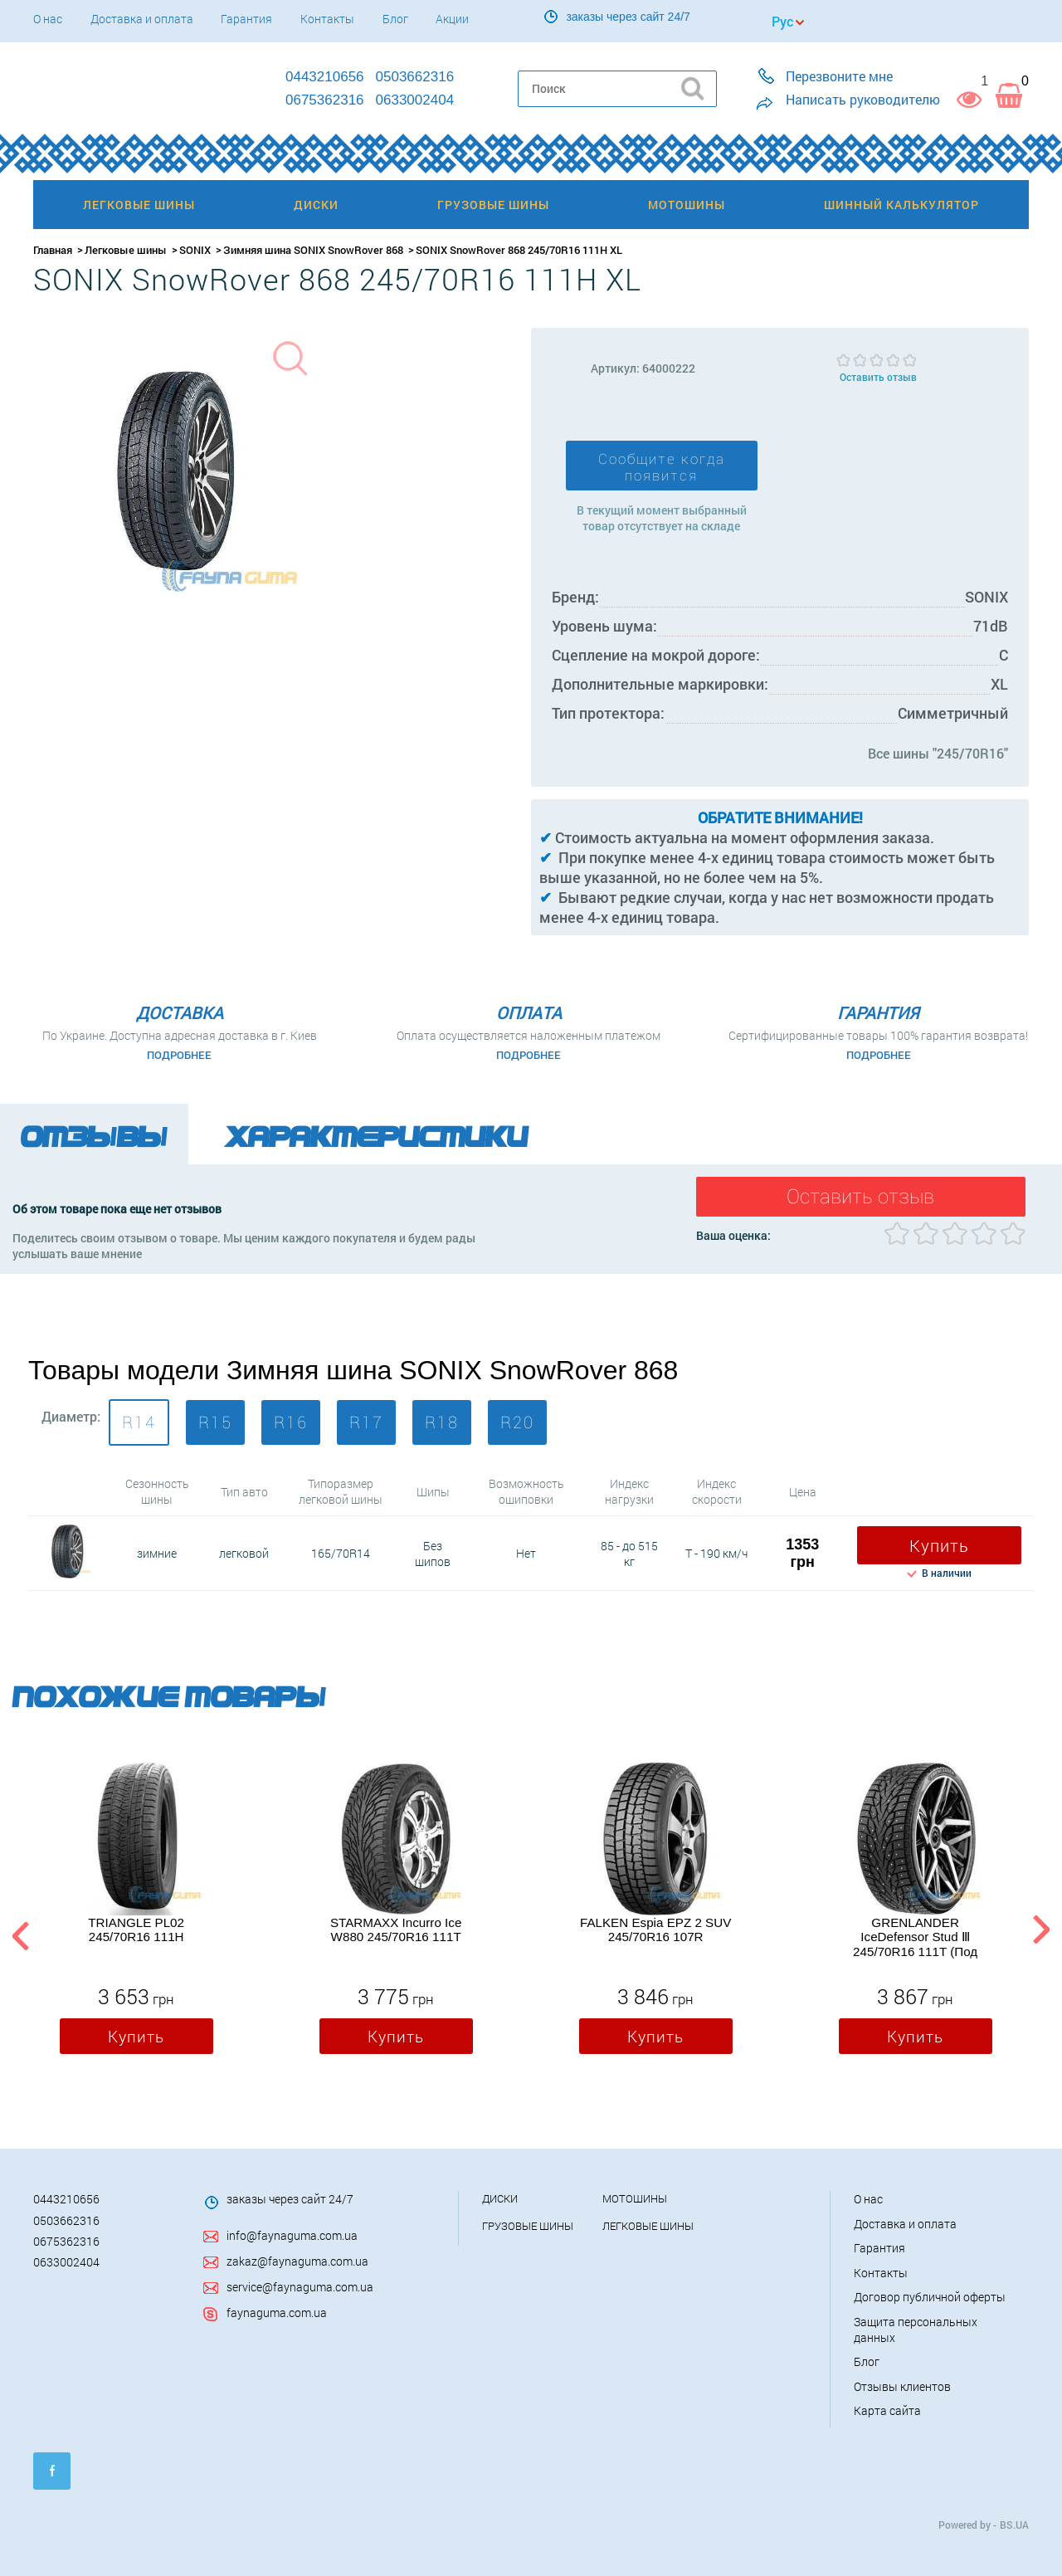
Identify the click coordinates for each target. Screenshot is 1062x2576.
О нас (47, 19)
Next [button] (1041, 1933)
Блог (395, 19)
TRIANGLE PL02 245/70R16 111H (136, 1929)
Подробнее (179, 1054)
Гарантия (246, 19)
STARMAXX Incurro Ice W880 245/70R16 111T (395, 1929)
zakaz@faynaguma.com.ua (297, 2261)
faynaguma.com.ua (277, 2312)
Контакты (327, 19)
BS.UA (1014, 2524)
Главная (52, 249)
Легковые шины (126, 249)
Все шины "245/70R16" (938, 753)
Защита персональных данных (915, 2329)
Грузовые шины (527, 2225)
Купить (939, 1545)
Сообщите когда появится (661, 467)
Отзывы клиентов (902, 2386)
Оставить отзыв (878, 376)
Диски (500, 2198)
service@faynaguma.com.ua (300, 2287)
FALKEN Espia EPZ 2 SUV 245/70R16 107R (655, 1929)
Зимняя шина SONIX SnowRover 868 (313, 249)
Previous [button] (18, 1933)
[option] (136, 1912)
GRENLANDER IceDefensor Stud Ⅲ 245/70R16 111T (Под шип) (915, 1937)
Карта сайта (887, 2410)
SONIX (195, 249)
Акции (452, 19)
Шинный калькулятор (901, 204)
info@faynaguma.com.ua (292, 2235)
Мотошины (634, 2198)
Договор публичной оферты (930, 2297)
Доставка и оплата (141, 19)
